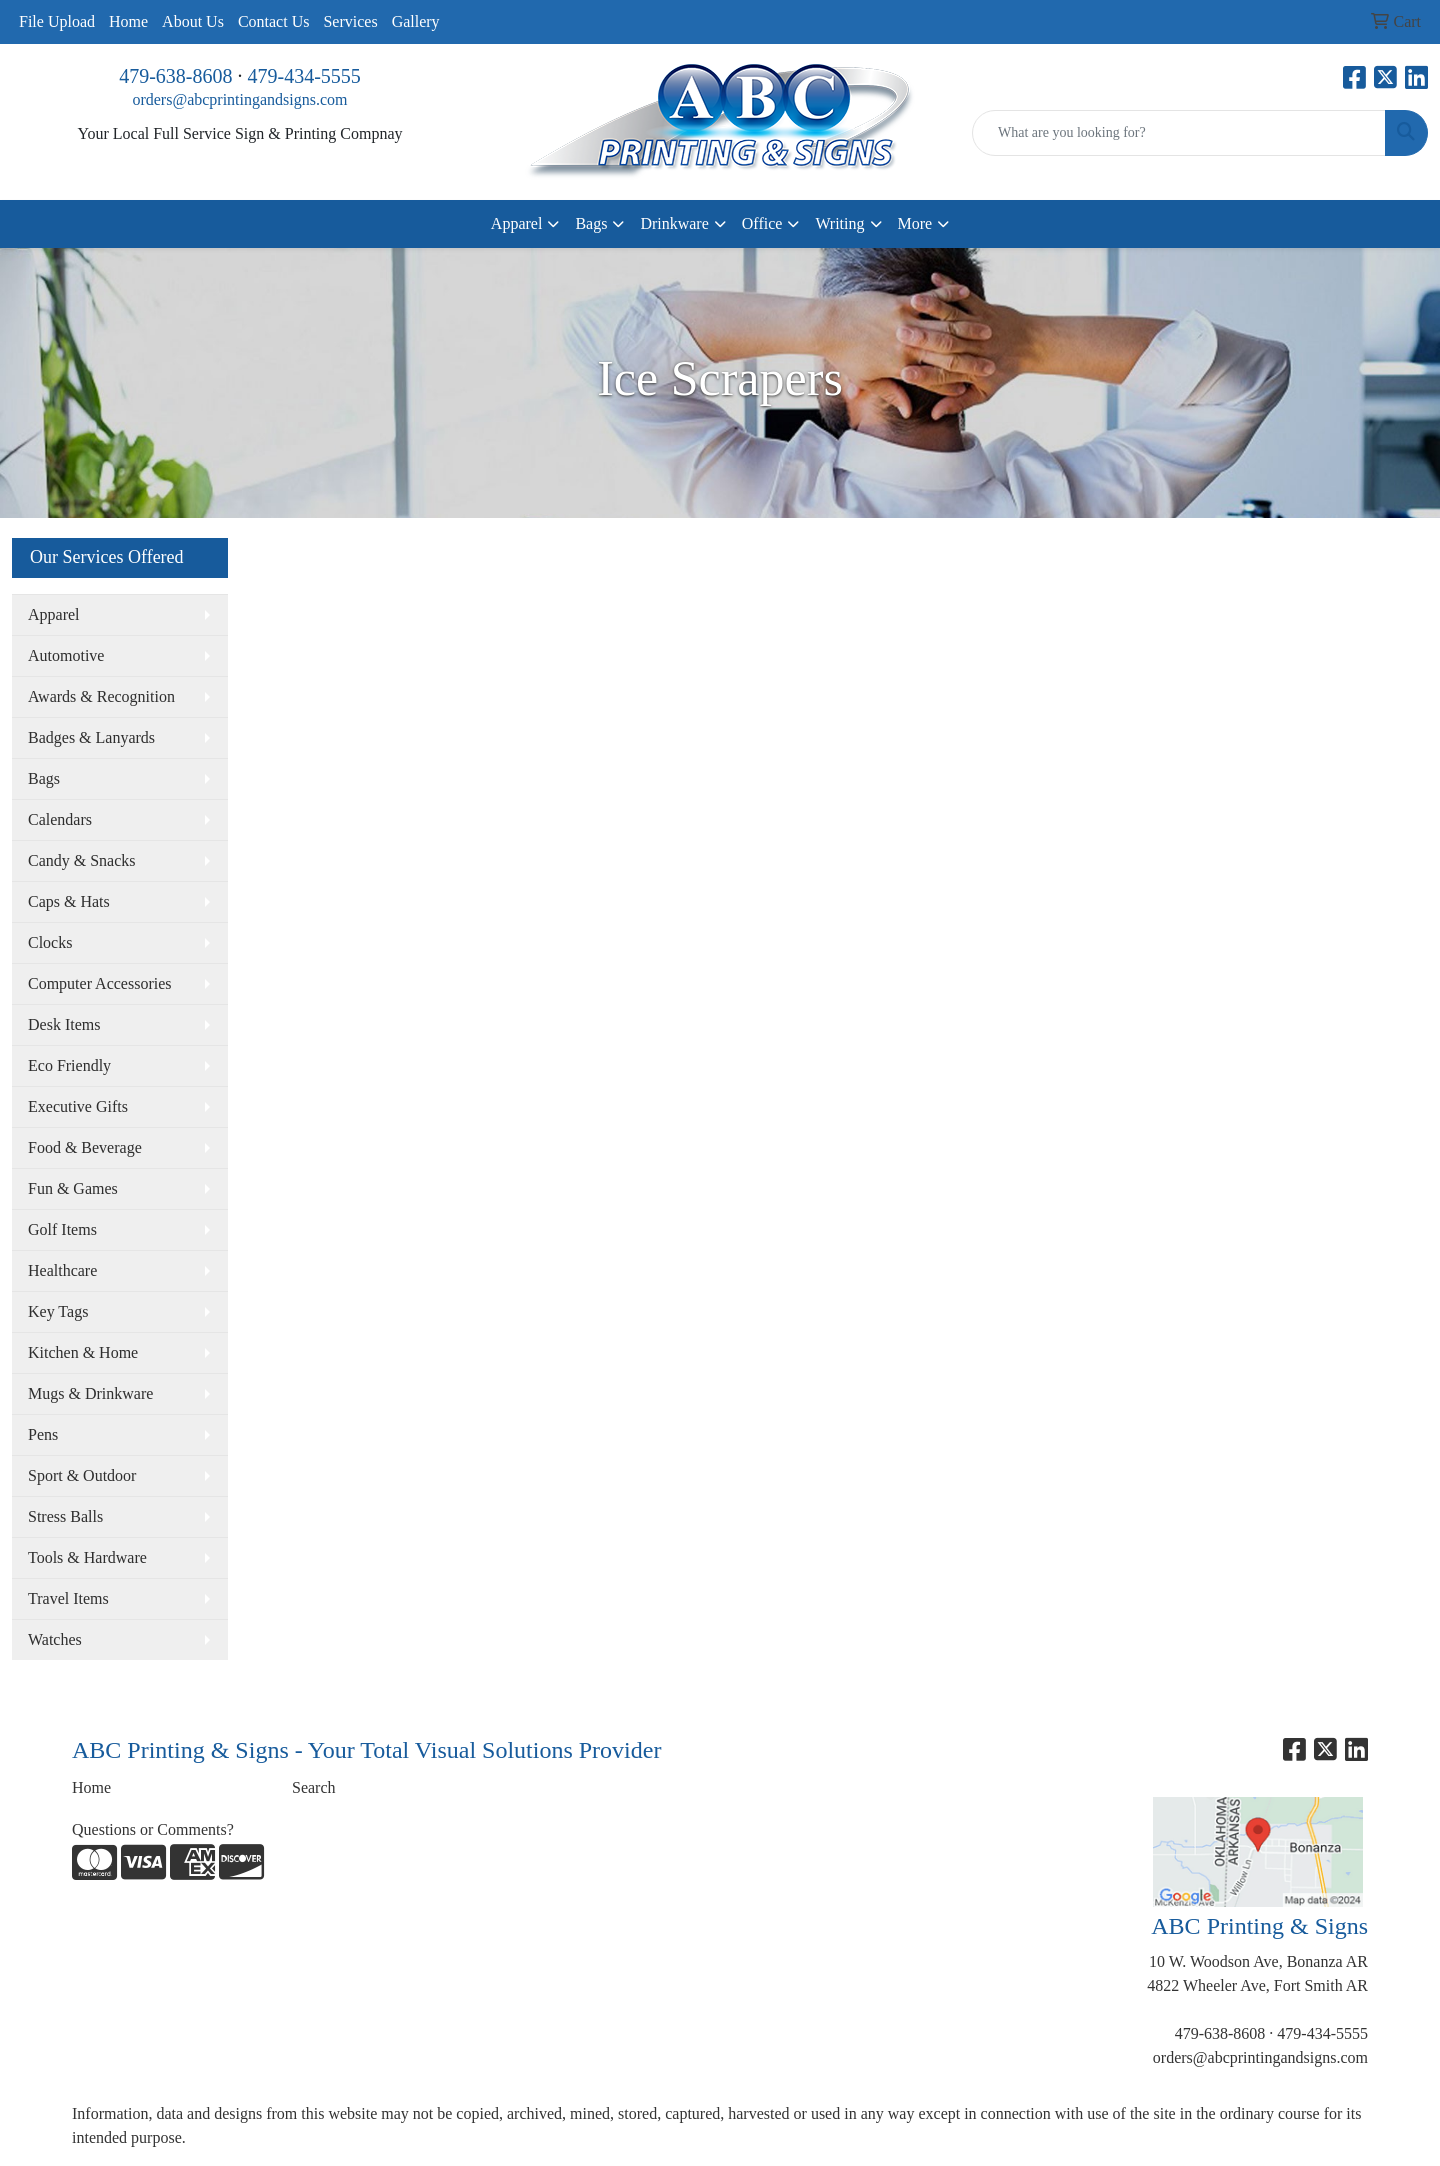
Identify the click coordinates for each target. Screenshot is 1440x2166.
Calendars (60, 819)
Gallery (416, 21)
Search (314, 1787)
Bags (591, 223)
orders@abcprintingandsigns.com (239, 99)
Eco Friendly (69, 1065)
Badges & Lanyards (91, 737)
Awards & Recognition (101, 696)
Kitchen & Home (83, 1352)
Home (128, 21)
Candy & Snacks (82, 860)
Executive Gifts (78, 1106)
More (915, 223)
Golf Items (62, 1229)
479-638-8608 (175, 76)
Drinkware (674, 223)
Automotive (66, 655)
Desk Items (64, 1024)
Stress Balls (65, 1516)
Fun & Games (73, 1188)
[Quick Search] (1179, 133)
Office (762, 223)
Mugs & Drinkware (90, 1393)
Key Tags (58, 1311)
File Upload (57, 21)
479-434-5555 (304, 76)
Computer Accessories (100, 983)
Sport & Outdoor (82, 1475)
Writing (839, 223)
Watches (55, 1639)
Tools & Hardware (87, 1557)
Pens (43, 1434)
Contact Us (274, 21)
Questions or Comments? (153, 1829)
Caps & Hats (69, 901)
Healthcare (62, 1270)
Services (350, 21)
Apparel (517, 223)
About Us (193, 21)
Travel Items (68, 1598)
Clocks (50, 942)
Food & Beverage (85, 1147)
